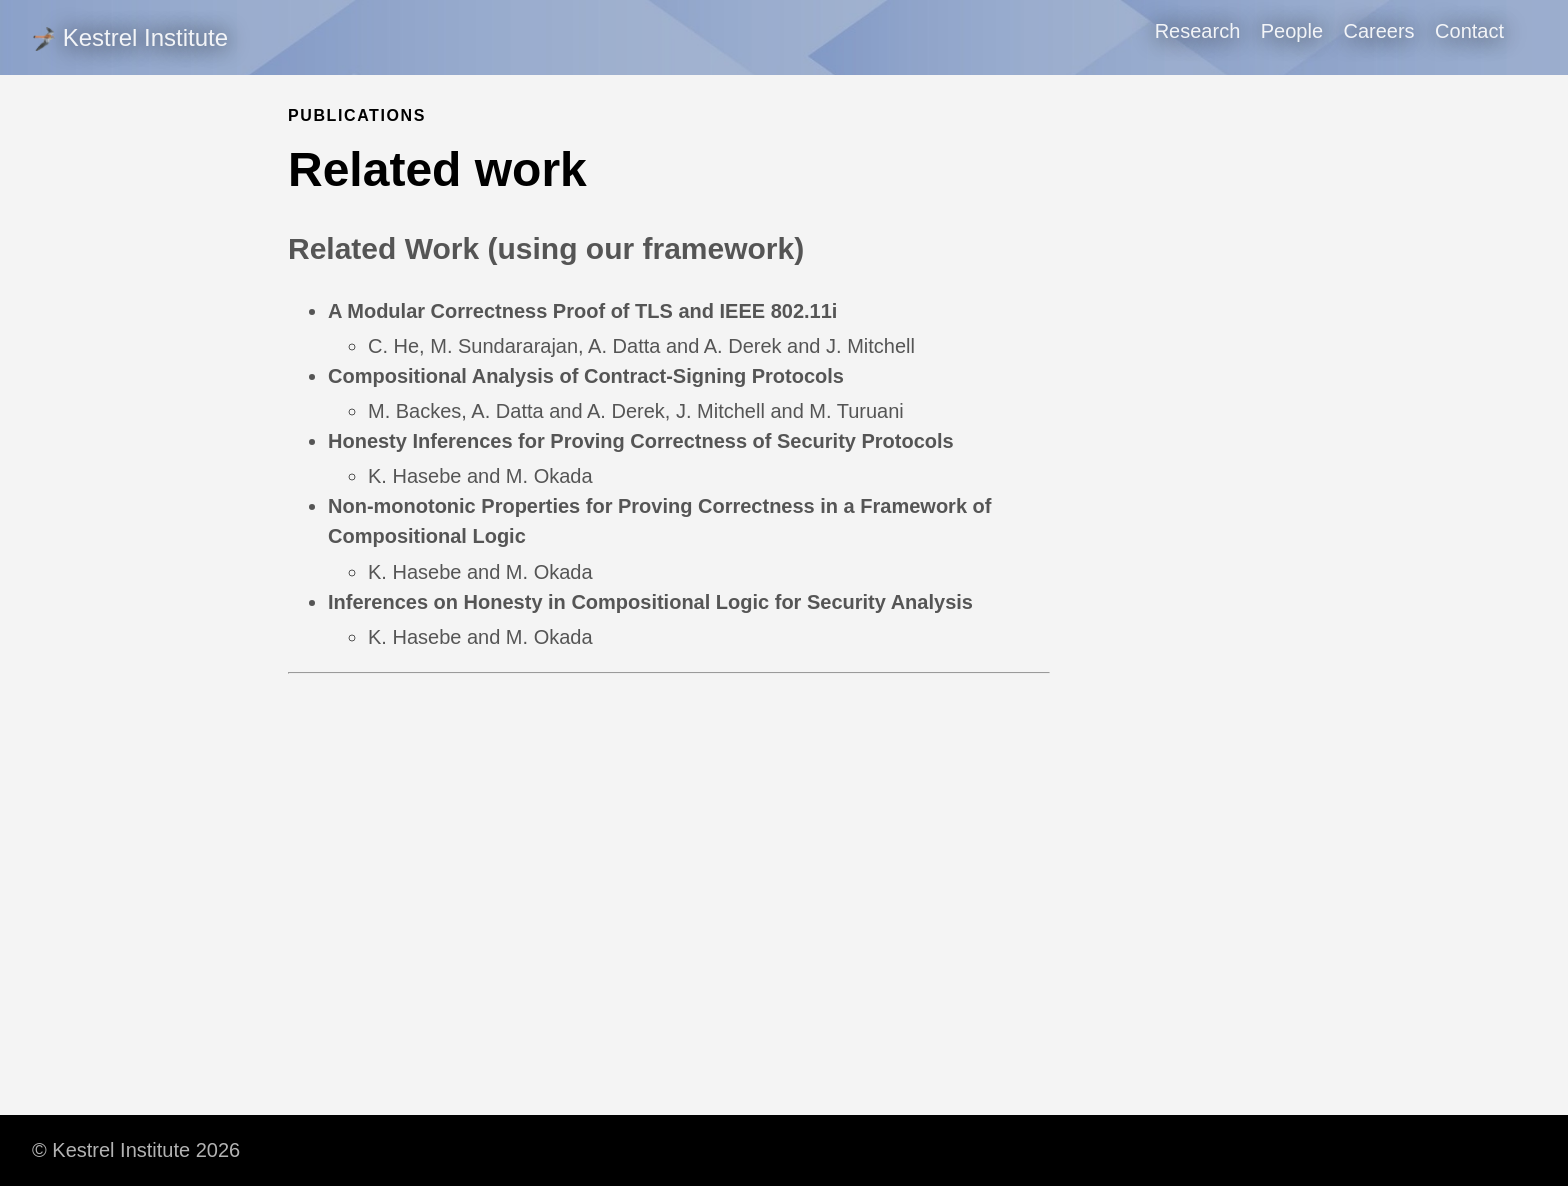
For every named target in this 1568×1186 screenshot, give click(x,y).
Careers (1378, 31)
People (1292, 31)
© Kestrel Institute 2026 (136, 1150)
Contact (1469, 31)
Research (1198, 31)
